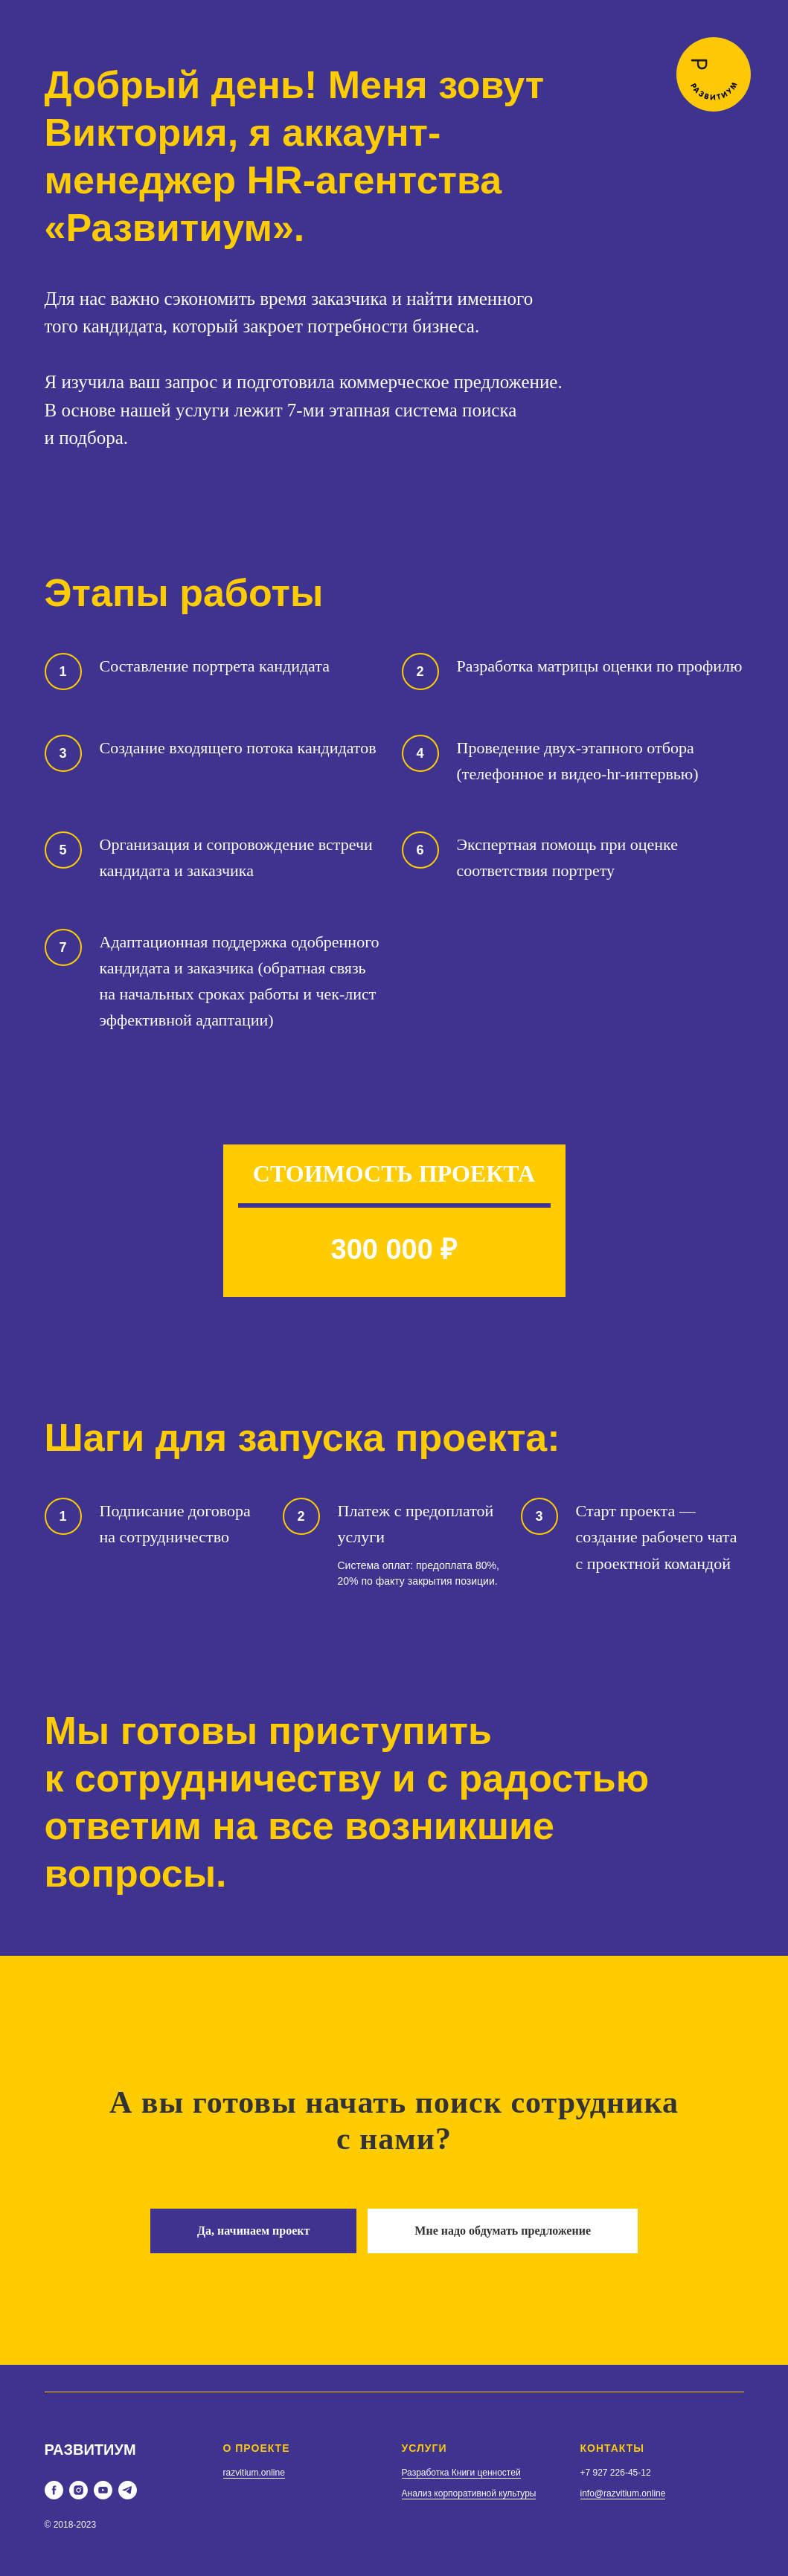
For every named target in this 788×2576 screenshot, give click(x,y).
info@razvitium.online (623, 2493)
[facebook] (54, 2490)
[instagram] (78, 2490)
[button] (253, 2231)
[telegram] (127, 2490)
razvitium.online (254, 2472)
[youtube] (103, 2490)
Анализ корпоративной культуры (469, 2493)
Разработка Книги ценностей (461, 2472)
